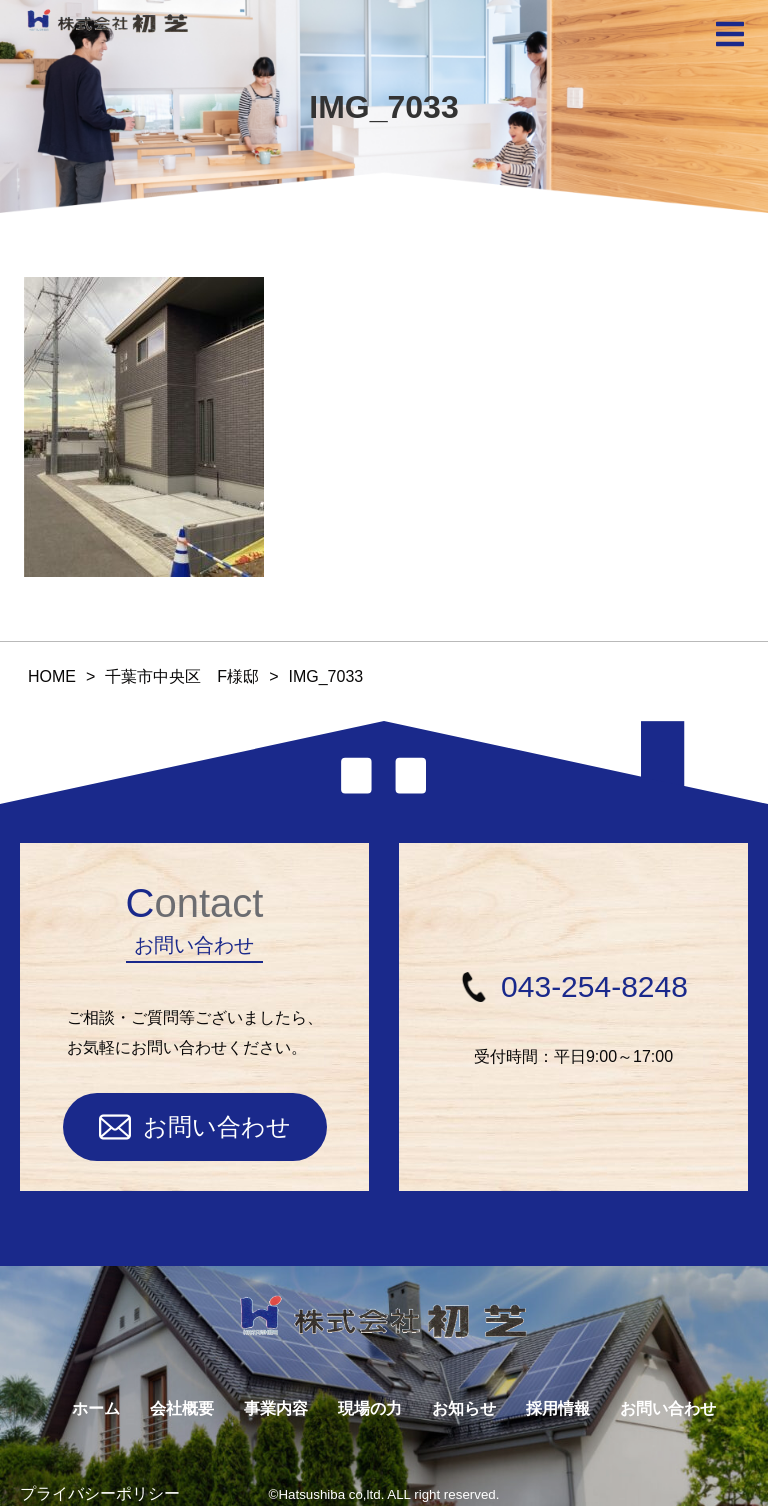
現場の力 (370, 1408)
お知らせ (464, 1408)
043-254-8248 (573, 986)
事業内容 (276, 1408)
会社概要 (182, 1408)
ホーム (96, 1408)
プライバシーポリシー (100, 1493)
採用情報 (558, 1408)
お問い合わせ (195, 1127)
